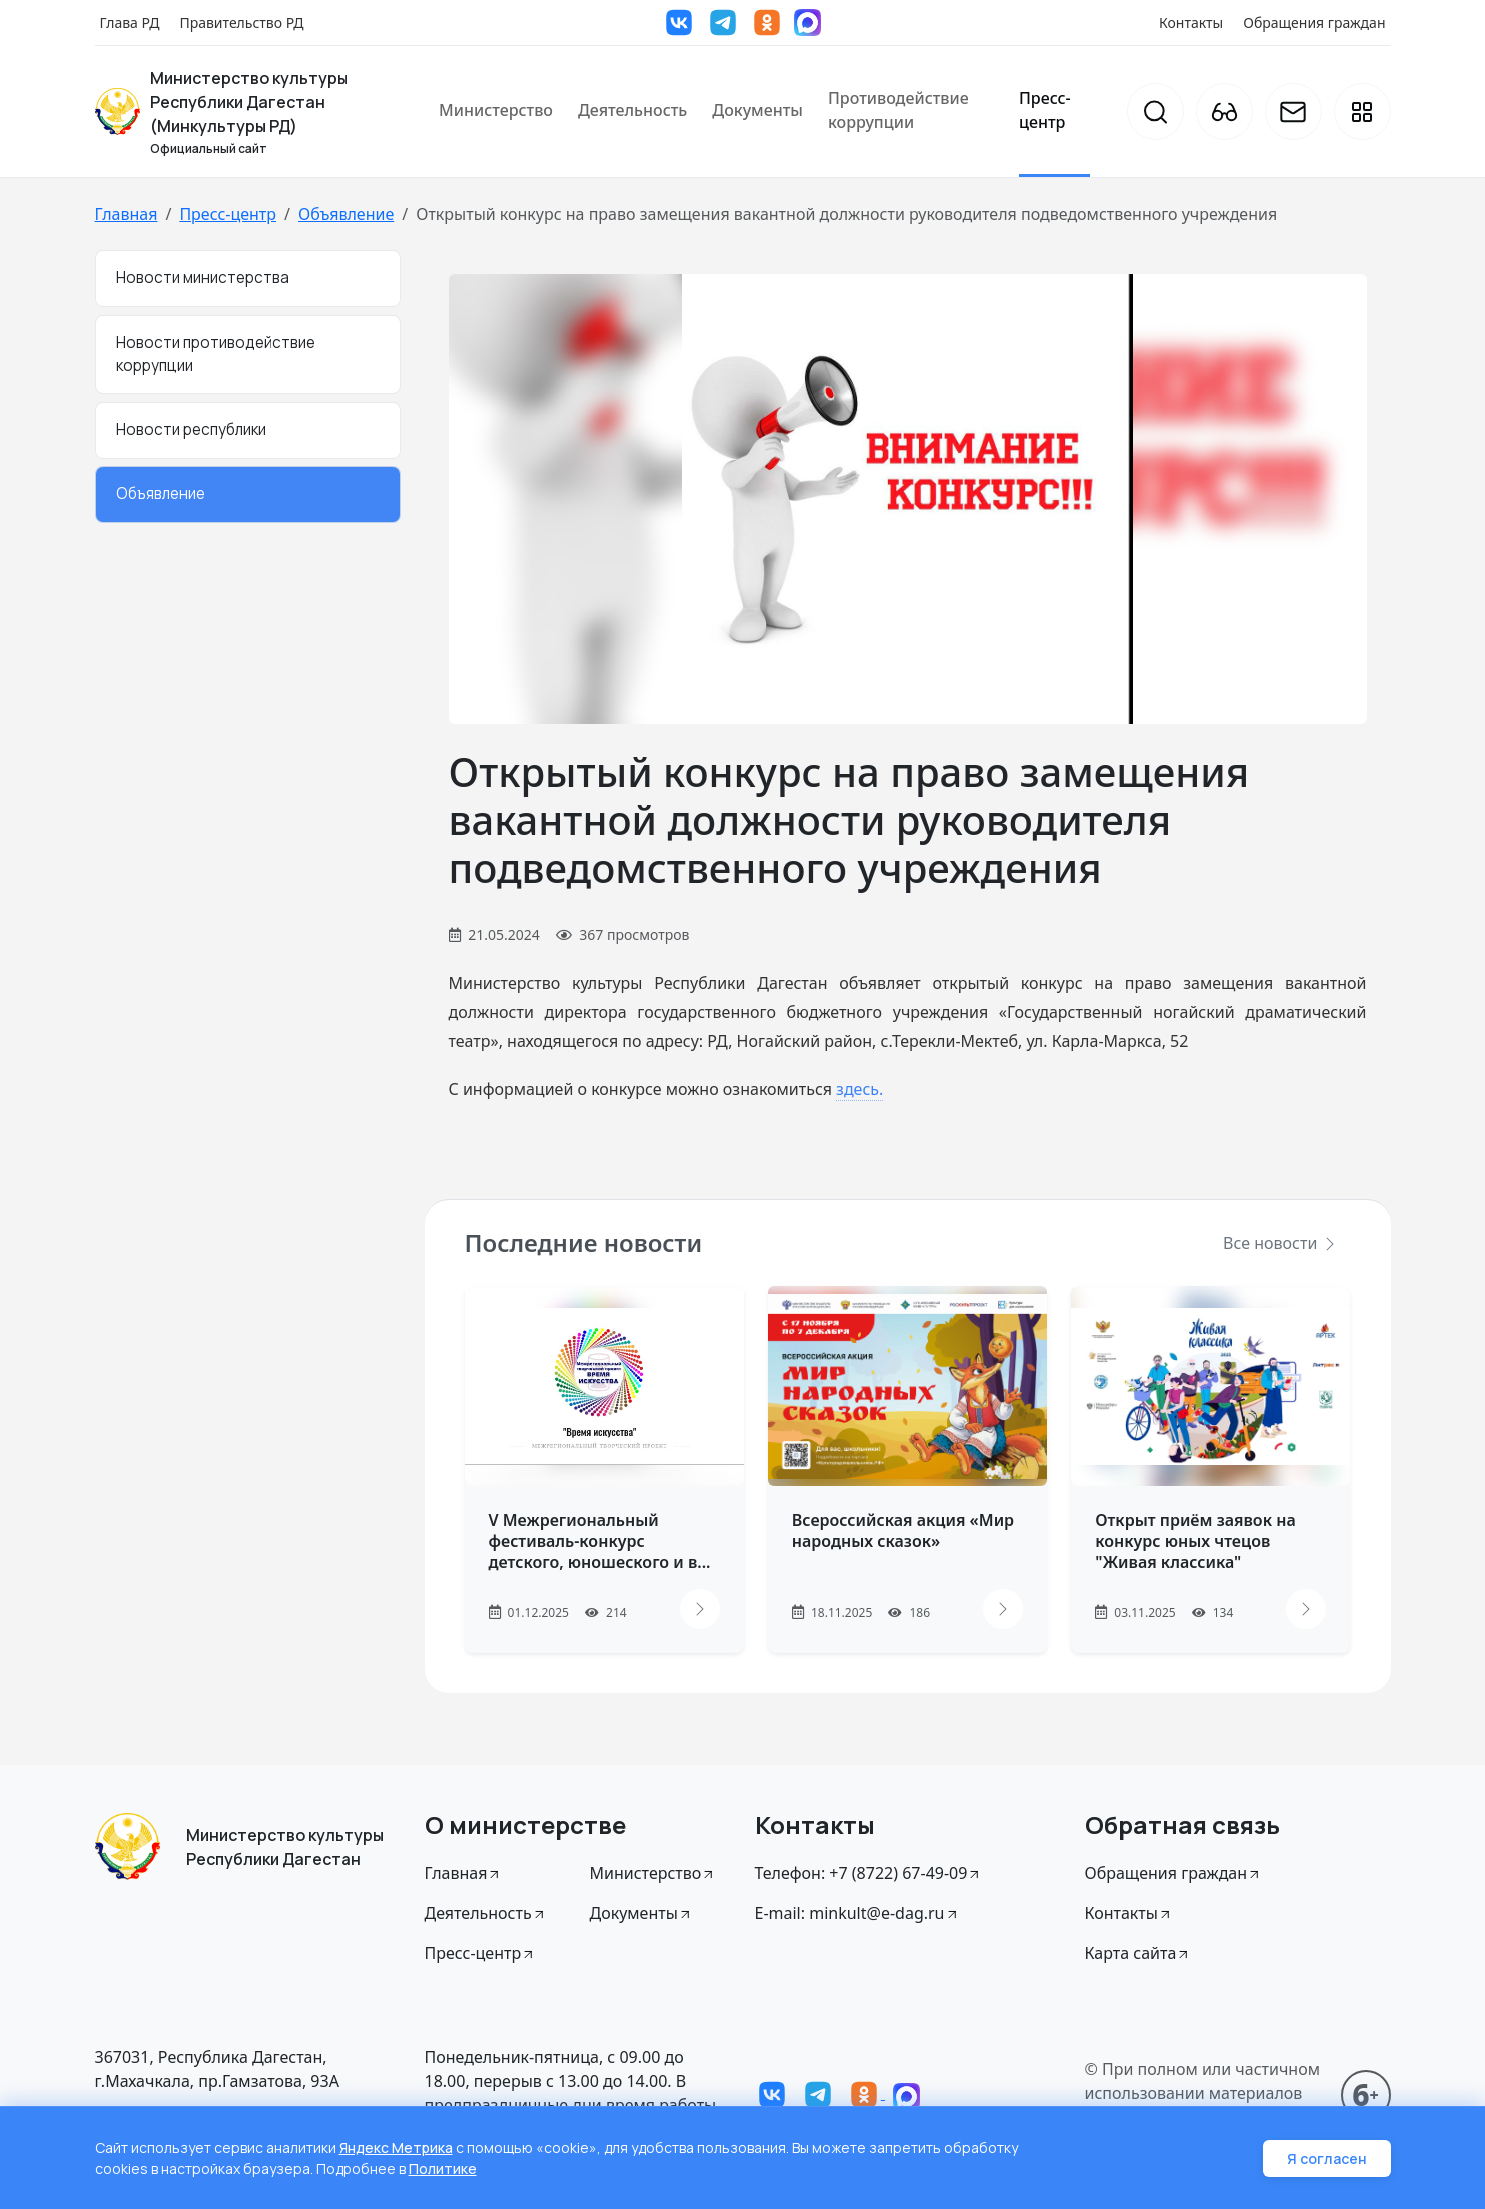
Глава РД (130, 22)
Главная (126, 214)
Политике (443, 2168)
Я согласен (1327, 2158)
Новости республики (191, 429)
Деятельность (632, 110)
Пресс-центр (1045, 110)
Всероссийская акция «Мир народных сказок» (903, 1530)
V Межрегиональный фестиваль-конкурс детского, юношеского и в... (600, 1541)
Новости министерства (202, 277)
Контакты (1191, 22)
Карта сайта (1138, 1953)
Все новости (1280, 1243)
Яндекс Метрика (396, 2147)
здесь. (859, 1089)
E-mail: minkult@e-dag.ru (857, 1913)
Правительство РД (241, 22)
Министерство (496, 110)
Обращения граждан (1314, 22)
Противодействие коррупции (898, 110)
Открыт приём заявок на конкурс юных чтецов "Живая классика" (1195, 1541)
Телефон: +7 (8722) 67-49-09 (869, 1873)
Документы (757, 110)
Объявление (346, 214)
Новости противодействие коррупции (215, 354)
